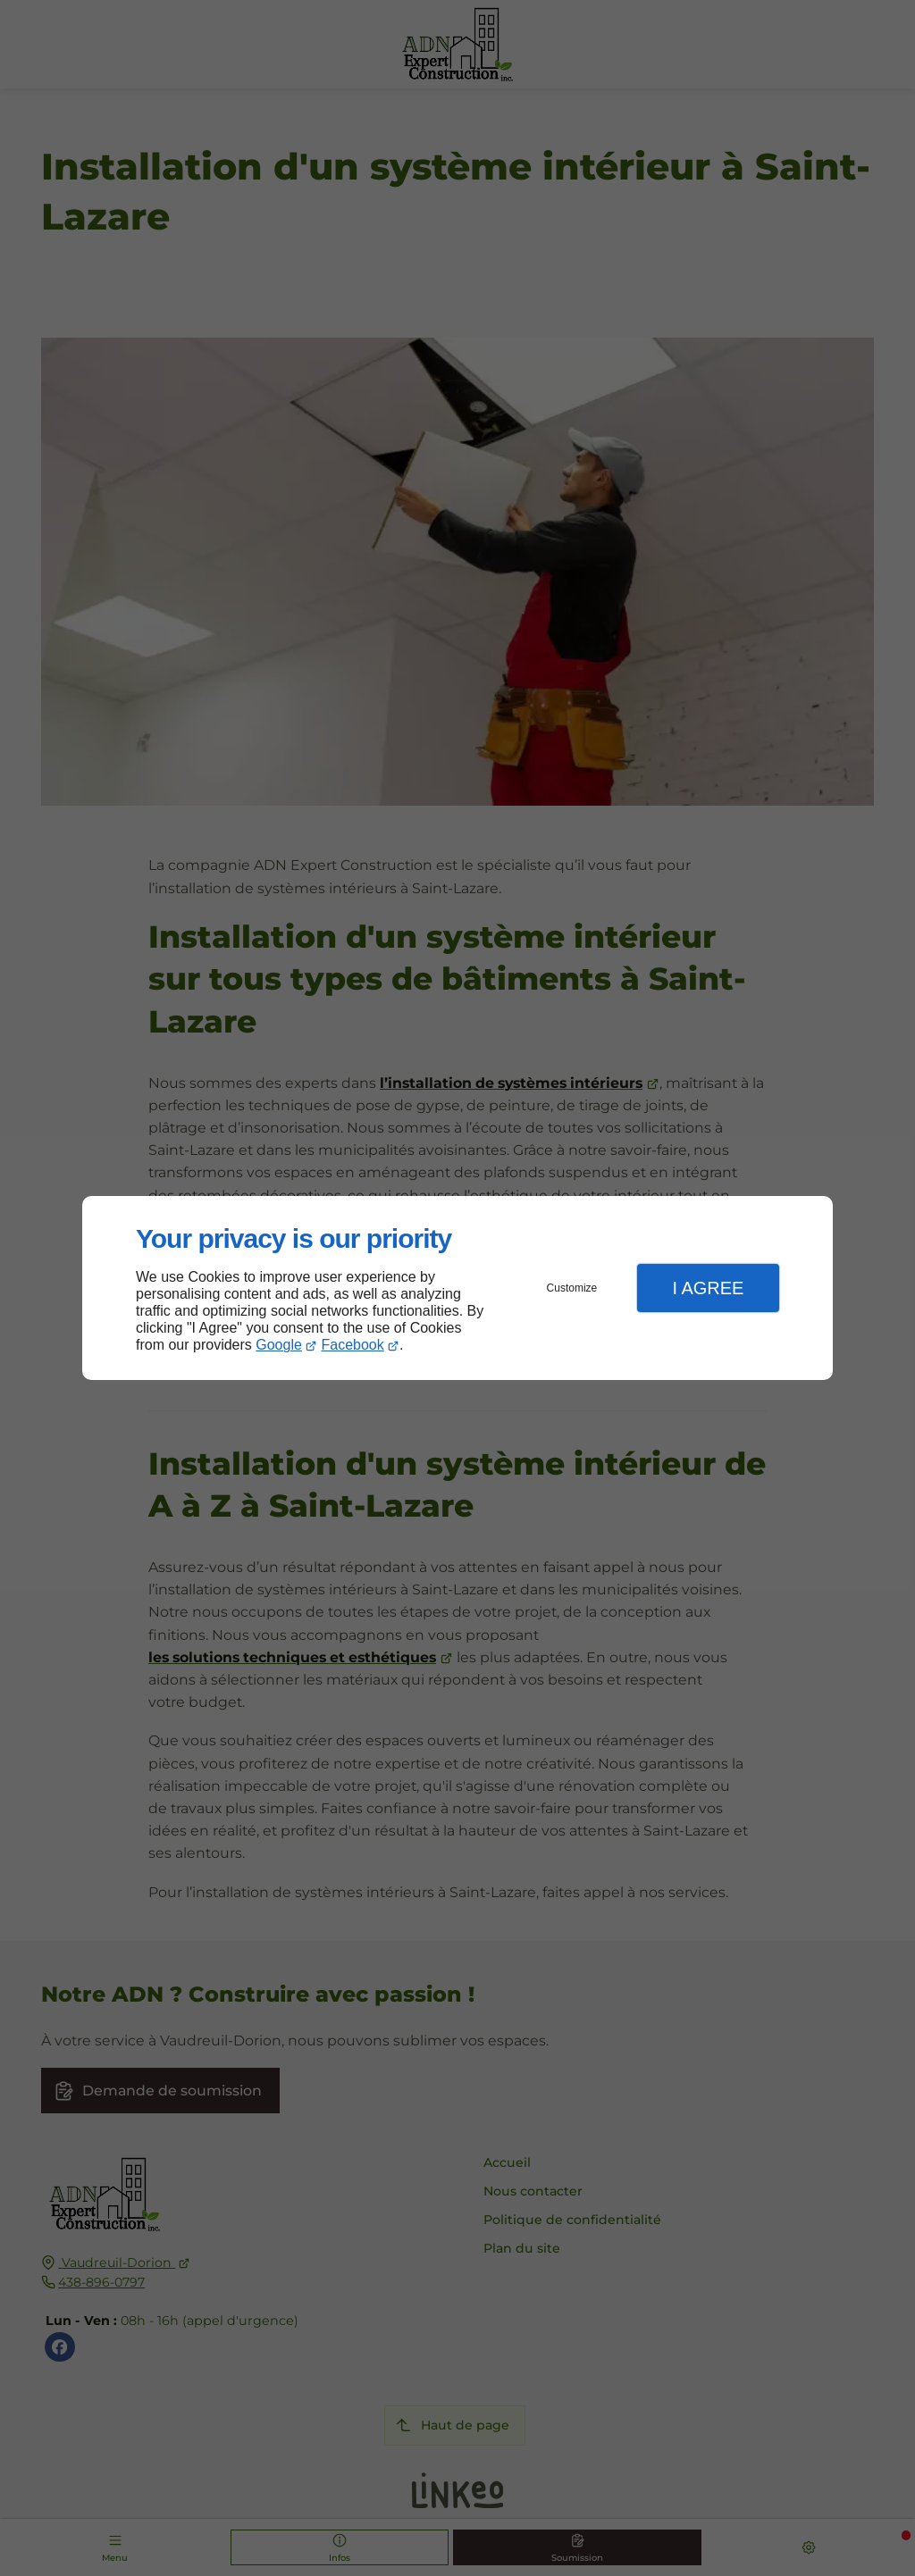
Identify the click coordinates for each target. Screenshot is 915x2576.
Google (279, 1344)
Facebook (353, 1344)
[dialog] (457, 1288)
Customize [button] (572, 1288)
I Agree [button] (707, 1288)
